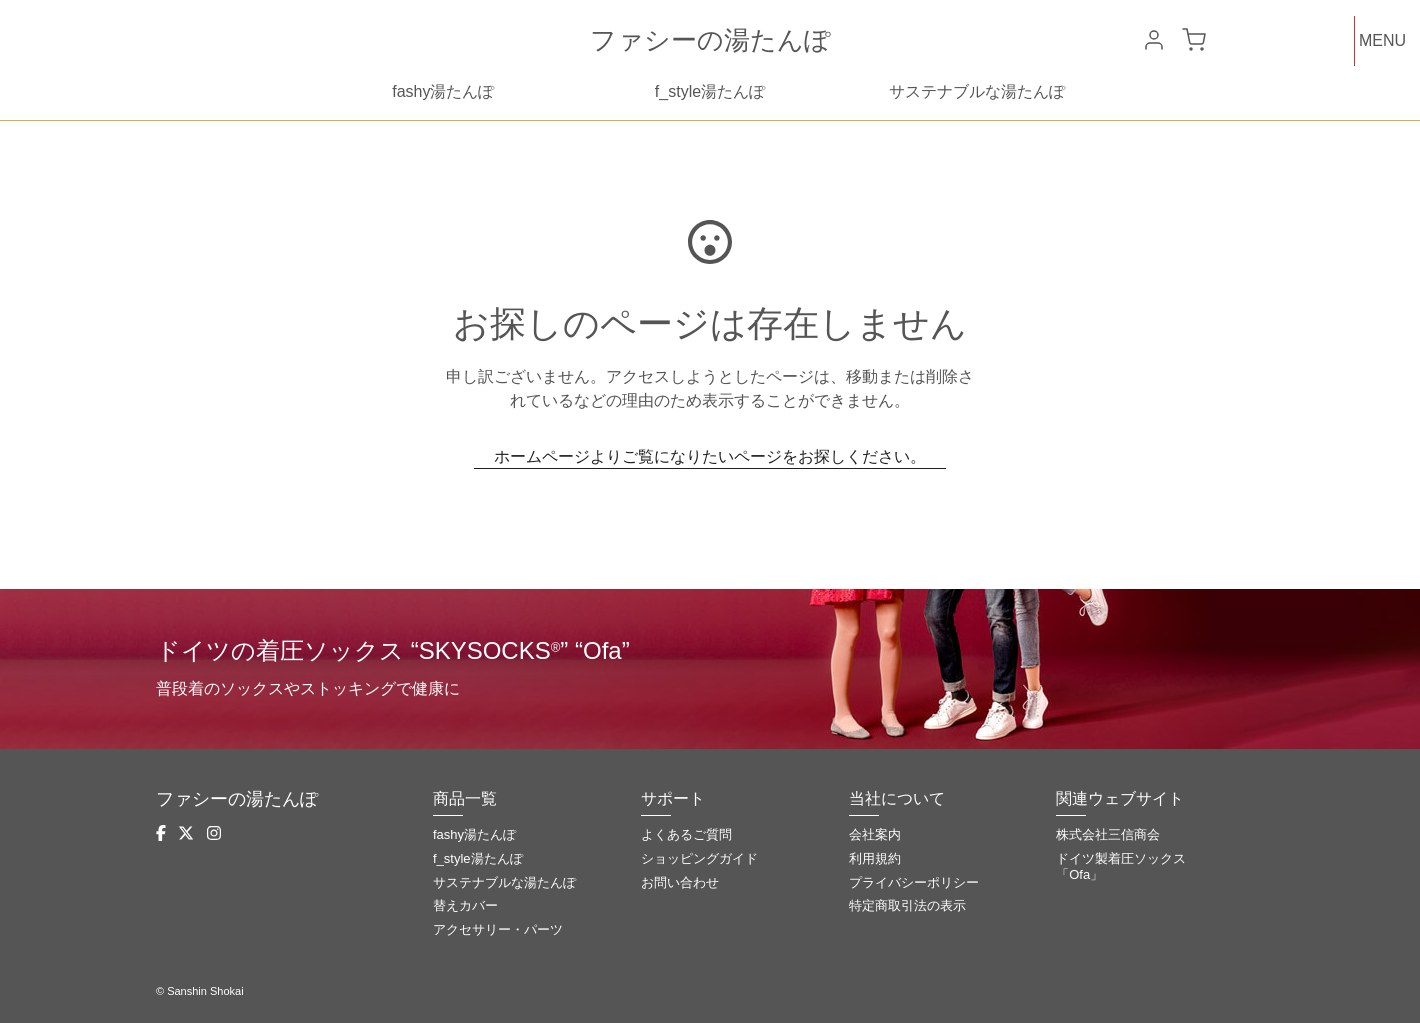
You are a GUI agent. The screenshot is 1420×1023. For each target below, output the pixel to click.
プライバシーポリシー (914, 882)
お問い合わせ (680, 882)
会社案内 (875, 834)
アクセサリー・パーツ (498, 929)
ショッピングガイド (699, 858)
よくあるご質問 (686, 834)
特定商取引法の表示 (907, 905)
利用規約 (875, 858)
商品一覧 (465, 798)
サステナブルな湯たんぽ (977, 91)
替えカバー (465, 905)
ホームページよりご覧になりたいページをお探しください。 (710, 456)
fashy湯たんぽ (443, 91)
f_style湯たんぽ (710, 91)
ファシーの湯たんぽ (710, 40)
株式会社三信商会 (1108, 834)
